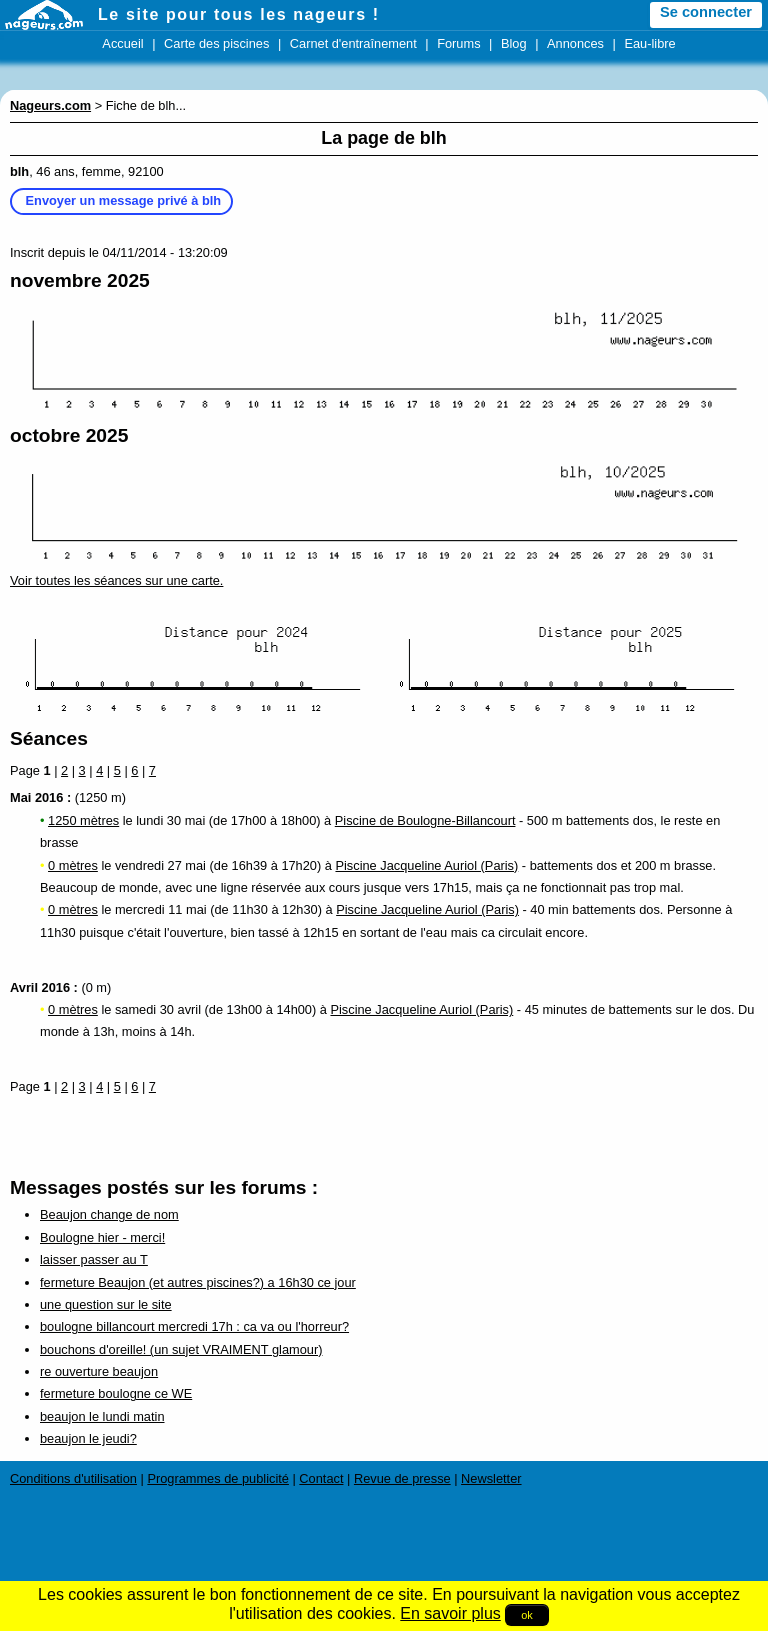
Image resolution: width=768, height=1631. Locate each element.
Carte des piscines (216, 43)
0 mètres (73, 865)
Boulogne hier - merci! (102, 1237)
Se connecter (706, 12)
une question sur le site (106, 1304)
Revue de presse (402, 1478)
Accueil (122, 43)
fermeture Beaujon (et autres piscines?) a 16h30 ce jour (198, 1282)
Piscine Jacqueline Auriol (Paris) (426, 865)
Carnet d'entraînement (353, 43)
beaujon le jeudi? (88, 1438)
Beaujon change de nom (109, 1214)
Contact (321, 1478)
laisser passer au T (94, 1259)
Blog (514, 43)
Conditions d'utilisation (73, 1478)
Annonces (575, 43)
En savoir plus (450, 1613)
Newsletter (491, 1478)
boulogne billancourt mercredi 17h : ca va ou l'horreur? (194, 1326)
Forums (458, 43)
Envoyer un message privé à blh (124, 200)
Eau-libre (649, 43)
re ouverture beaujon (99, 1371)
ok (527, 1615)
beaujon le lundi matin (102, 1416)
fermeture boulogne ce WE (116, 1393)
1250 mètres (83, 820)
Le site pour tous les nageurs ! (239, 14)
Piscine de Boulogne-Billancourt (425, 820)
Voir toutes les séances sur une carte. (116, 580)
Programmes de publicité (218, 1478)
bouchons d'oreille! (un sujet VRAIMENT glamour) (181, 1349)
